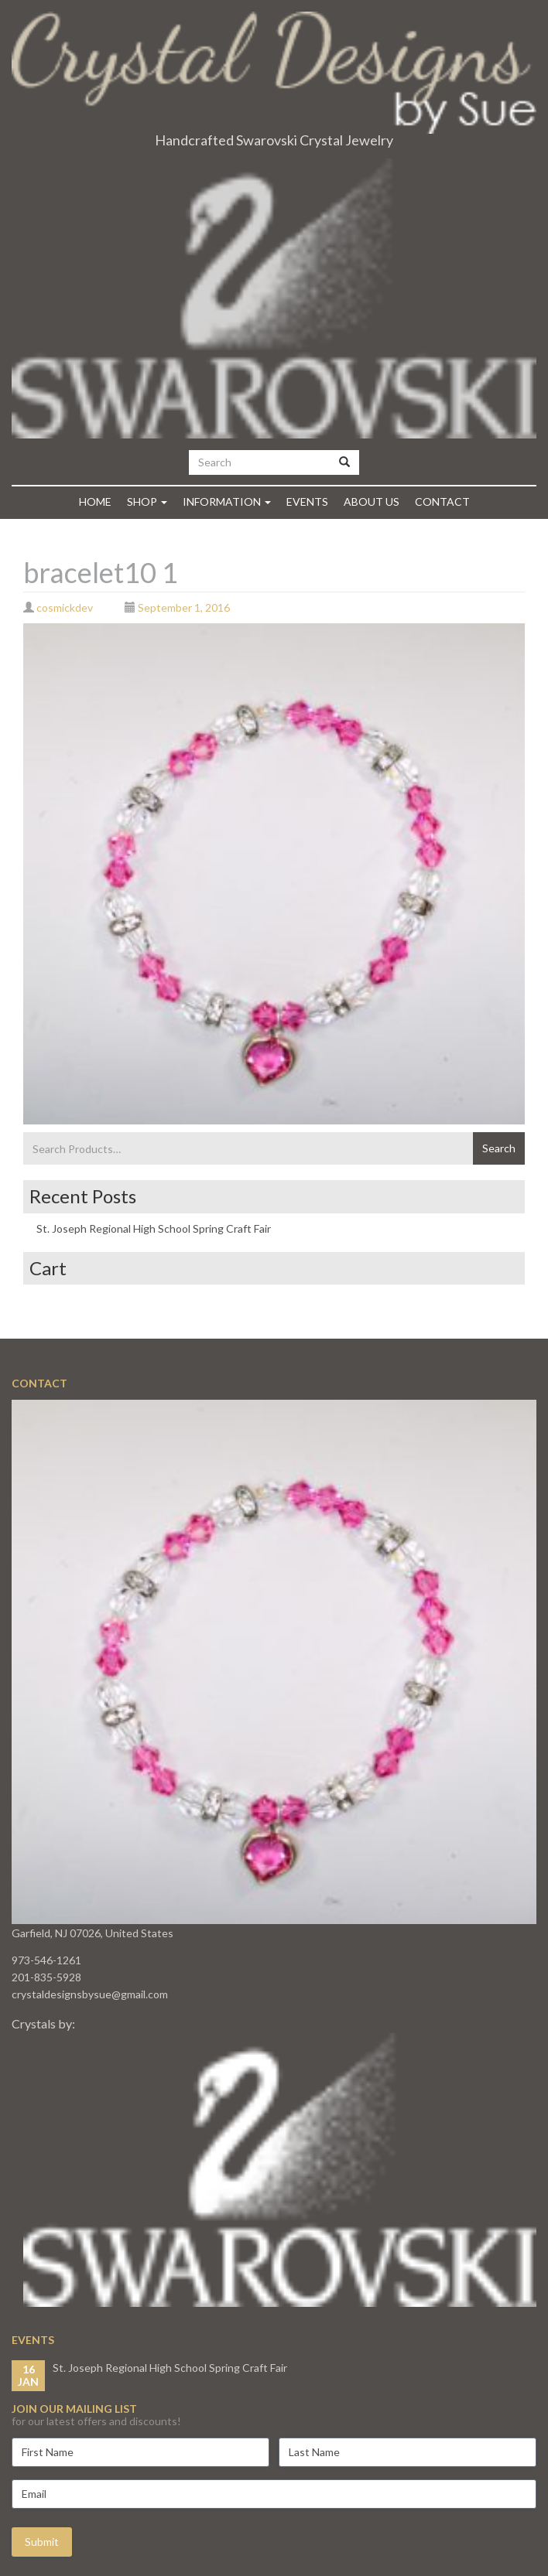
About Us (371, 501)
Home (95, 501)
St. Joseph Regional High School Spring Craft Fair (153, 1228)
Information (227, 501)
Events (307, 501)
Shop (147, 501)
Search (498, 1148)
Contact (442, 501)
